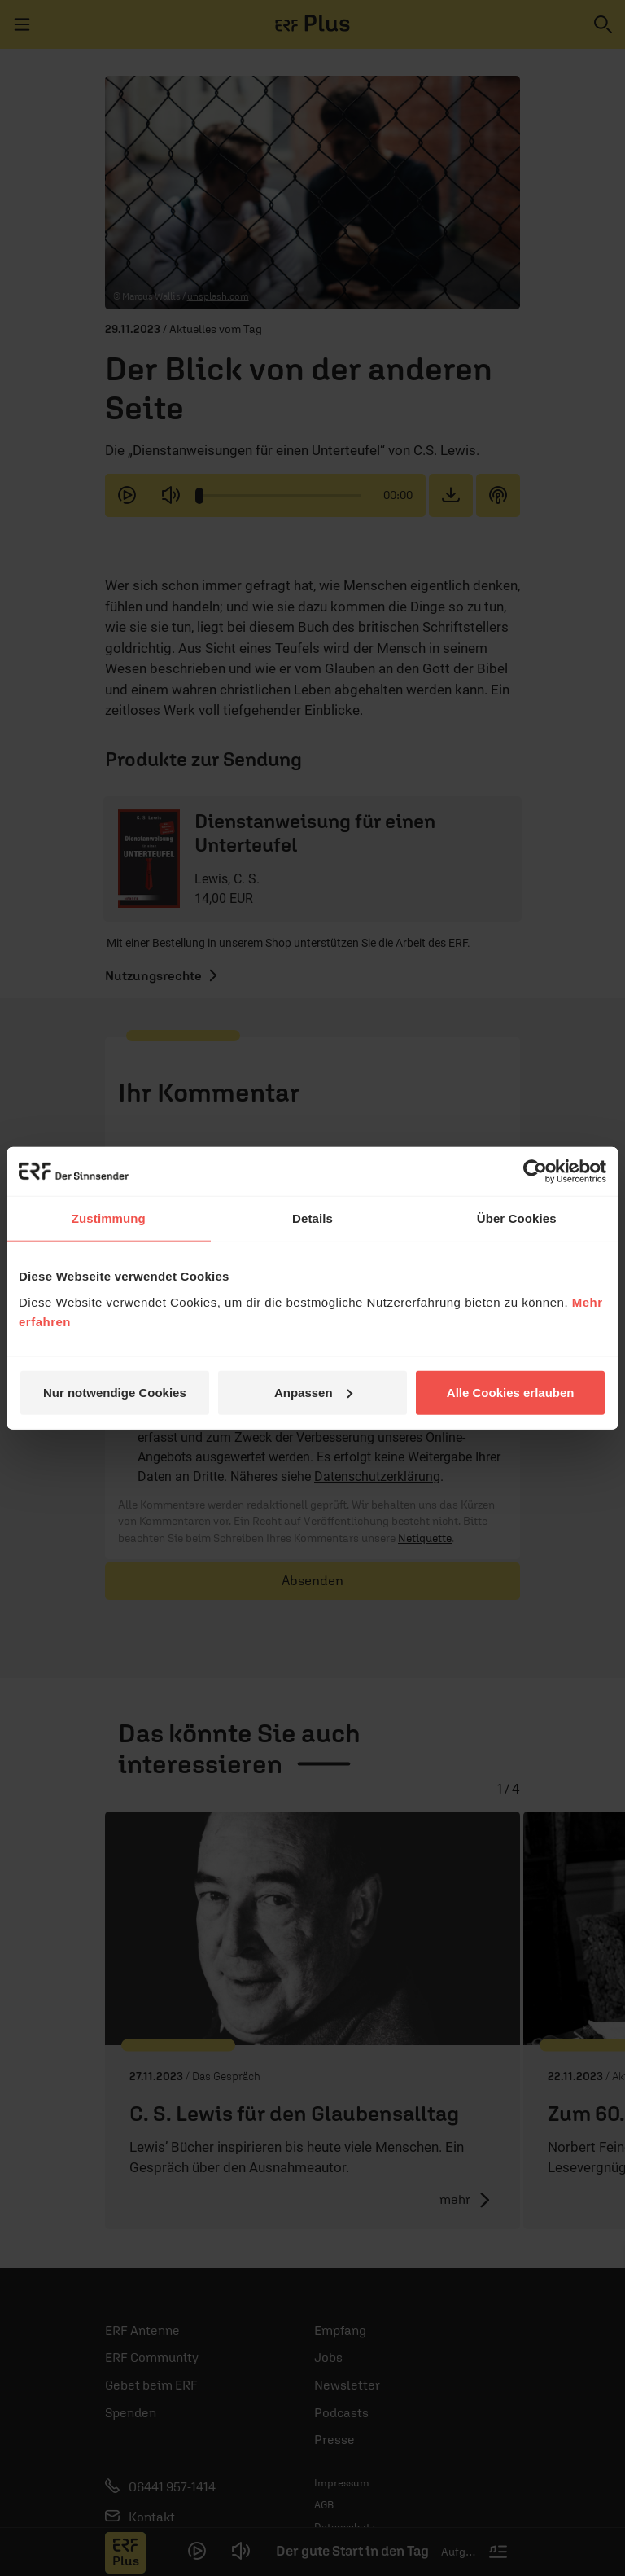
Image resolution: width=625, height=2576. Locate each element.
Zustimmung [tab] (109, 1218)
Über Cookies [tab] (517, 1218)
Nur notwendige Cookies (114, 1392)
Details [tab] (312, 1218)
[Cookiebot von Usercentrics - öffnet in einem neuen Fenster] (535, 1171)
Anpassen (313, 1392)
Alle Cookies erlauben (511, 1392)
